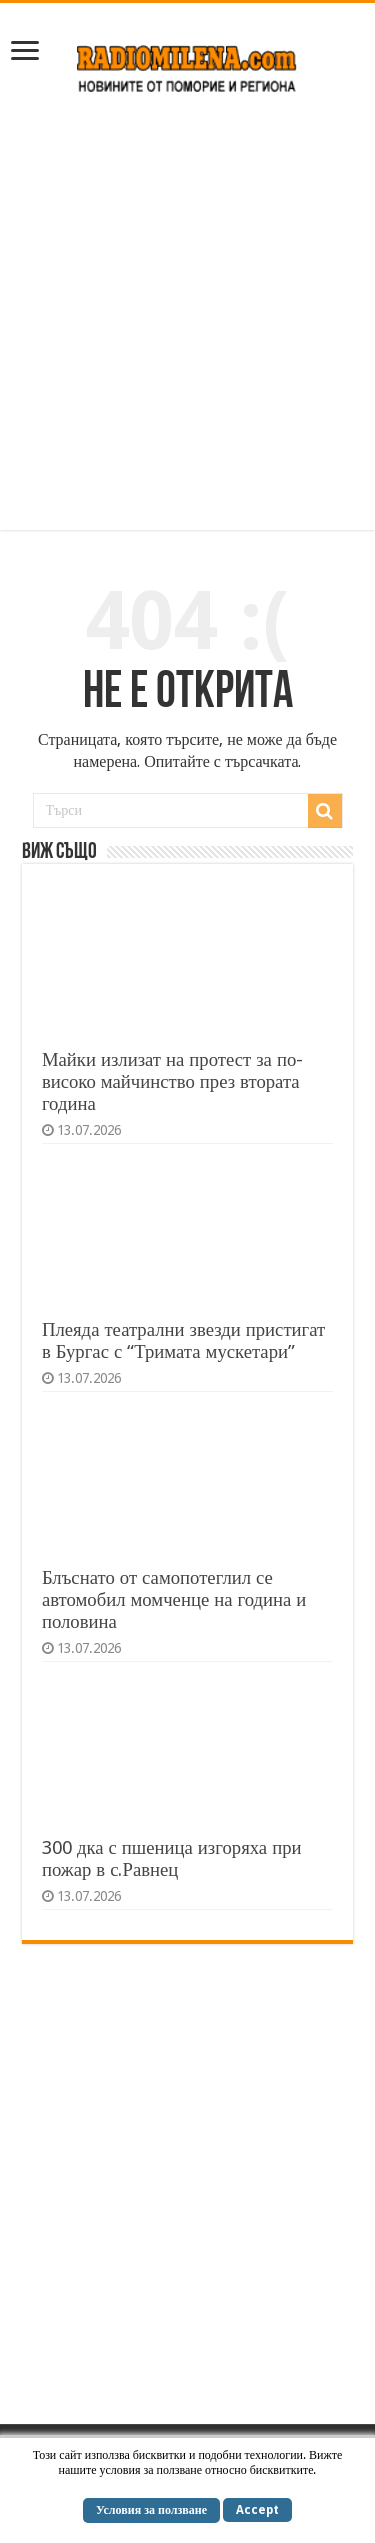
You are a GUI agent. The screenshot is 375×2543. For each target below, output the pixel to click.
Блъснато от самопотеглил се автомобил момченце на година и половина (174, 1599)
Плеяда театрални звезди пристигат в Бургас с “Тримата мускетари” (183, 1340)
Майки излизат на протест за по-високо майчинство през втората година (172, 1081)
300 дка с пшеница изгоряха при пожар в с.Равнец (172, 1858)
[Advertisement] (187, 322)
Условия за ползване (151, 2510)
